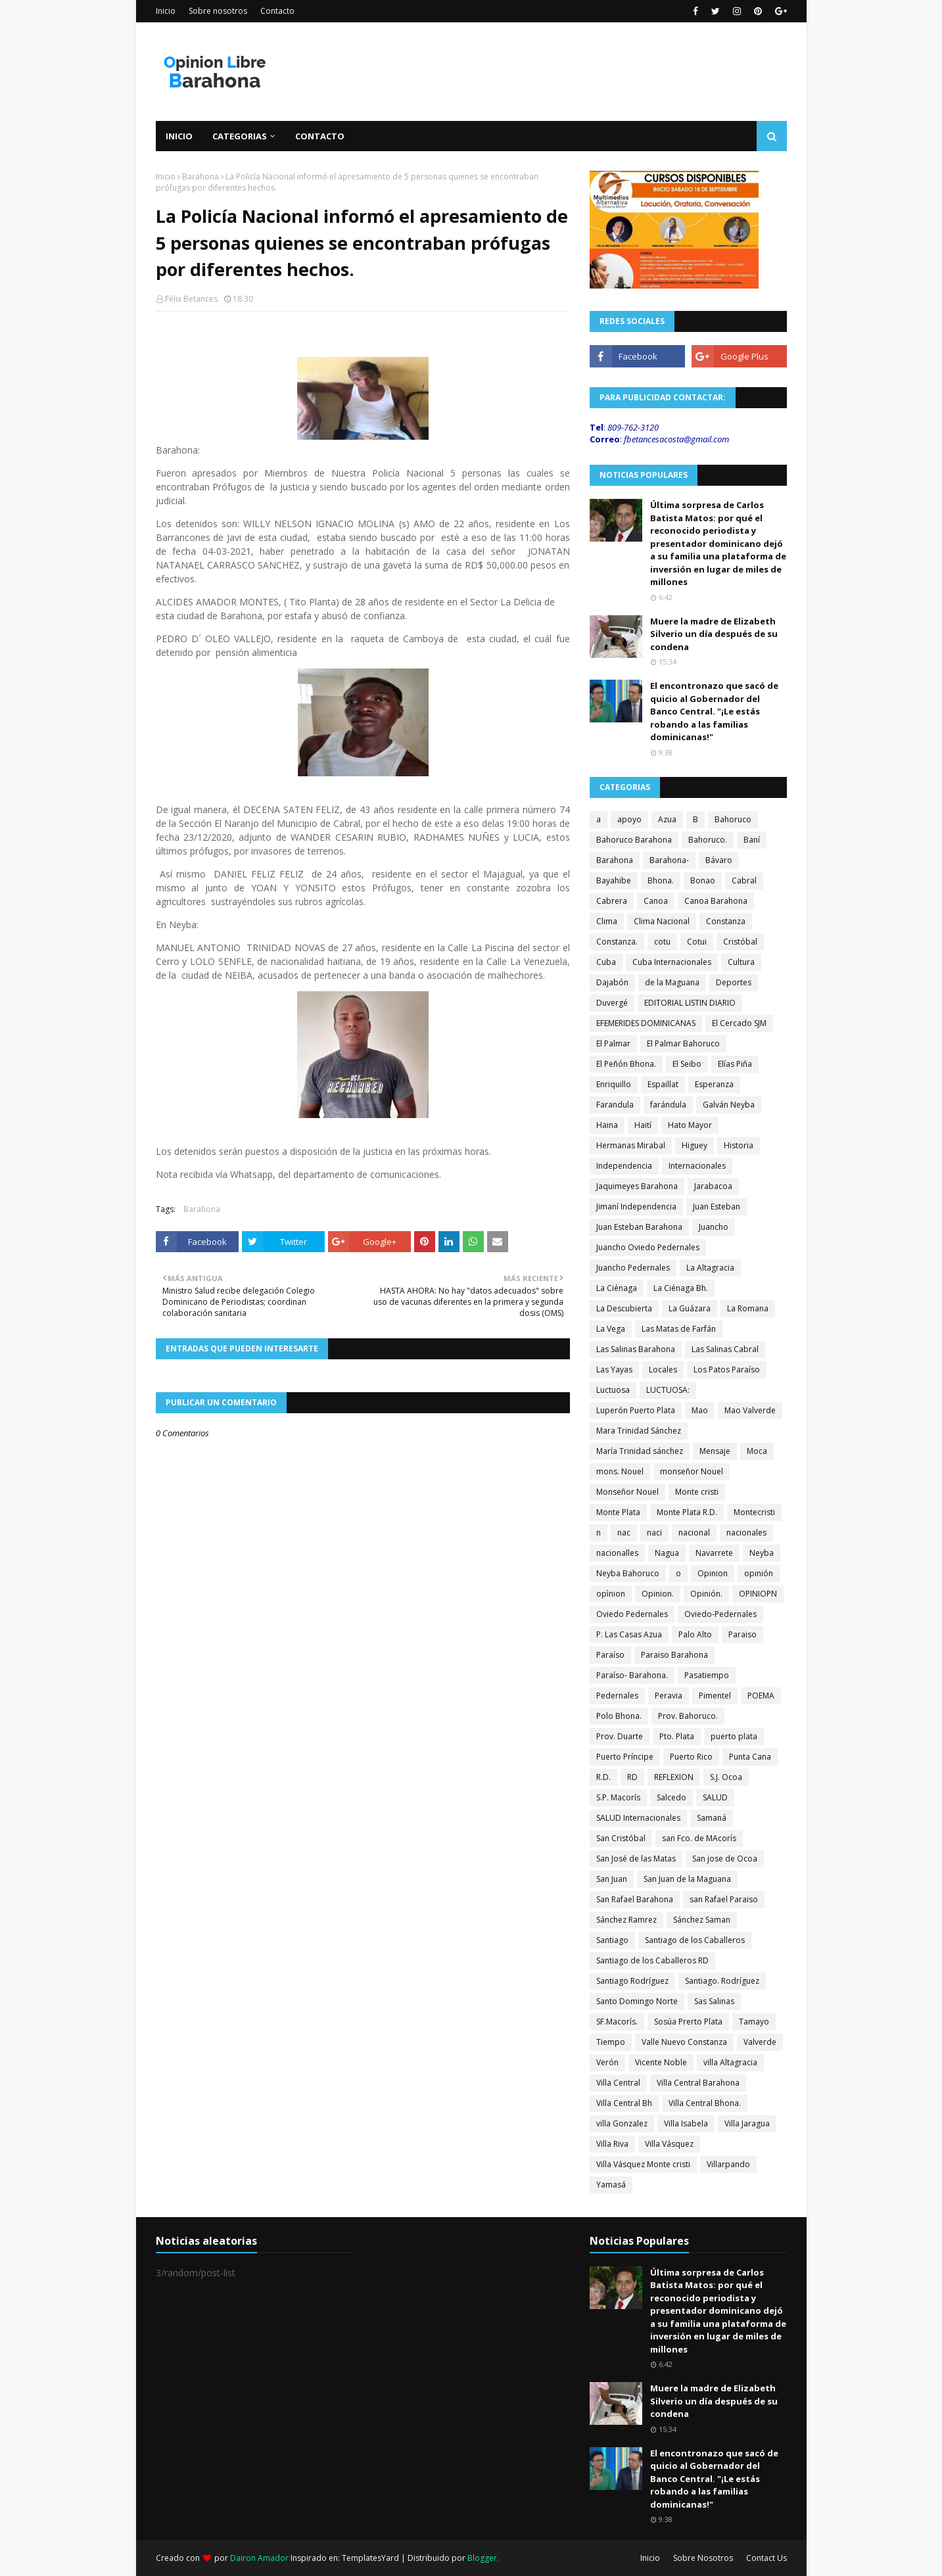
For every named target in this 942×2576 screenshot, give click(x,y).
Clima (606, 921)
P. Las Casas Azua (629, 1634)
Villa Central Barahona (698, 2082)
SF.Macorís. (617, 2021)
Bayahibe (613, 880)
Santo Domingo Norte (637, 2001)
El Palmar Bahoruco (683, 1043)
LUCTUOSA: (668, 1389)
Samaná (711, 1817)
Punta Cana (750, 1756)
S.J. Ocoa (726, 1777)
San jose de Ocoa (724, 1858)
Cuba (606, 962)
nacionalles (617, 1552)
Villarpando (728, 2164)
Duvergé (612, 1002)
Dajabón (612, 982)
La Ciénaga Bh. (680, 1288)
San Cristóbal (621, 1838)
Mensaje (714, 1451)
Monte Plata (618, 1512)
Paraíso (610, 1654)
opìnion (610, 1593)
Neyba (761, 1552)
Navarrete (714, 1552)
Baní (751, 839)
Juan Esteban (716, 1206)
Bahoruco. (707, 839)
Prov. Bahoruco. (688, 1715)
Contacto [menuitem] (319, 136)
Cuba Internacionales (671, 962)
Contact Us (766, 2558)
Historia (738, 1145)
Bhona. (661, 880)
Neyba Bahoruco (627, 1573)
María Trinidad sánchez (639, 1451)
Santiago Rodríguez (632, 1980)
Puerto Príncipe (624, 1756)
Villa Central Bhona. (705, 2103)
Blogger (482, 2558)
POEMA (760, 1695)
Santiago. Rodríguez (722, 1980)
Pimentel (715, 1695)
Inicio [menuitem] (179, 136)
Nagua (667, 1552)
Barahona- (669, 860)
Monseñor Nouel (627, 1491)
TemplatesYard (370, 2558)
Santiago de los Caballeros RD (652, 1960)
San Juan (611, 1879)
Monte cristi (696, 1491)
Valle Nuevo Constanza (684, 2042)
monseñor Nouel (691, 1471)
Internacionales (697, 1165)
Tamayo (754, 2021)
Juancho (713, 1226)
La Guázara (690, 1308)
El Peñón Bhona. (626, 1063)
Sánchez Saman (701, 1919)
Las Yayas (614, 1369)
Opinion (712, 1573)
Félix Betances (191, 298)
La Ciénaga (616, 1288)
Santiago (612, 1940)
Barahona (200, 176)
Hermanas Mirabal (630, 1145)
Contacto (277, 10)
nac (623, 1532)
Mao (700, 1410)
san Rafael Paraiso (724, 1899)
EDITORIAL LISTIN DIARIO (690, 1002)
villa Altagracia (730, 2062)
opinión (758, 1573)
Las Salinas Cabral (725, 1349)
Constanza (725, 921)
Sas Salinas (714, 2001)
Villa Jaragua (747, 2123)
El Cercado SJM (739, 1023)
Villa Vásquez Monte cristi (643, 2164)
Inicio (166, 10)
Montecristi (754, 1512)
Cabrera (611, 900)
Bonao (702, 880)
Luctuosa (613, 1389)
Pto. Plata (676, 1736)
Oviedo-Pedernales (720, 1614)
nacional (694, 1532)
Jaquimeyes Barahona (637, 1186)
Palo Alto (695, 1634)
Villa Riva (612, 2143)
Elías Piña (735, 1063)
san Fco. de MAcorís (699, 1838)
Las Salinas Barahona (635, 1349)
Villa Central (618, 2082)
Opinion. (658, 1593)
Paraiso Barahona (674, 1654)
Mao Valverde (750, 1410)
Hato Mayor (690, 1125)
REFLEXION (674, 1777)
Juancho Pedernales (633, 1267)
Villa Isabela (686, 2123)
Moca (757, 1451)
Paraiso (742, 1634)
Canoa (656, 900)
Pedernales (617, 1695)
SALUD (715, 1797)
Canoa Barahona (715, 900)
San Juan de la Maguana (687, 1879)
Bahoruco (733, 819)
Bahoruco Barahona (634, 839)
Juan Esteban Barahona (639, 1226)
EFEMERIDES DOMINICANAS (645, 1023)
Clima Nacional (662, 921)
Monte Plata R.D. (687, 1512)
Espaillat (663, 1084)
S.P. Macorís (618, 1797)
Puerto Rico (691, 1756)
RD (632, 1777)
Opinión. (706, 1593)
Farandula (615, 1104)
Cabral (744, 880)
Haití (642, 1125)
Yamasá (611, 2184)
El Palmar (613, 1043)
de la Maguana (672, 982)
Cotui (697, 941)
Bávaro (718, 860)
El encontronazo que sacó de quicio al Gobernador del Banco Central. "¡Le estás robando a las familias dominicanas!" (714, 711)
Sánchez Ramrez (626, 1919)
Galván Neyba (729, 1104)
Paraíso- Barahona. (632, 1675)
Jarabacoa (713, 1186)
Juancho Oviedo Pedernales (647, 1247)
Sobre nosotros (218, 10)
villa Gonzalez (622, 2123)
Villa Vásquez (669, 2143)
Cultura (741, 962)
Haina (607, 1125)
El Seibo (686, 1063)
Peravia (668, 1695)
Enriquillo (613, 1084)
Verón (607, 2062)
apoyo (629, 819)
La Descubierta (624, 1308)
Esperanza (714, 1084)
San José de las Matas (636, 1858)
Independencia (624, 1165)
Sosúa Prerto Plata (688, 2021)
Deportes (733, 982)
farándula (668, 1104)
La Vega (610, 1328)
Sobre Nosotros (703, 2558)
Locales (663, 1369)
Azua (667, 819)
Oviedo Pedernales (632, 1614)
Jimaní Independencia (636, 1206)
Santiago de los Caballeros (695, 1940)
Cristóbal (740, 941)
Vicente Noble (661, 2062)
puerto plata (734, 1736)
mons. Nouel (620, 1471)
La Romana (747, 1308)
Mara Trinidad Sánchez (638, 1430)
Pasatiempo (706, 1675)
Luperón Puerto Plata (635, 1410)
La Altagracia (710, 1267)
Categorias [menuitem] (239, 136)
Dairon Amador (260, 2558)
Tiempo (610, 2042)
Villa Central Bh (624, 2103)
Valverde (759, 2042)
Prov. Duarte (619, 1736)
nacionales (746, 1532)
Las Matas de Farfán (679, 1328)
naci (654, 1532)
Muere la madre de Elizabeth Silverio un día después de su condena (714, 634)
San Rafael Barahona (634, 1899)
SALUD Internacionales (638, 1817)
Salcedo (671, 1797)
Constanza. (617, 941)
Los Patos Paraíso (727, 1369)
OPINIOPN (758, 1593)
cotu (662, 941)
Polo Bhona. (619, 1715)
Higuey (694, 1145)
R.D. (603, 1777)
